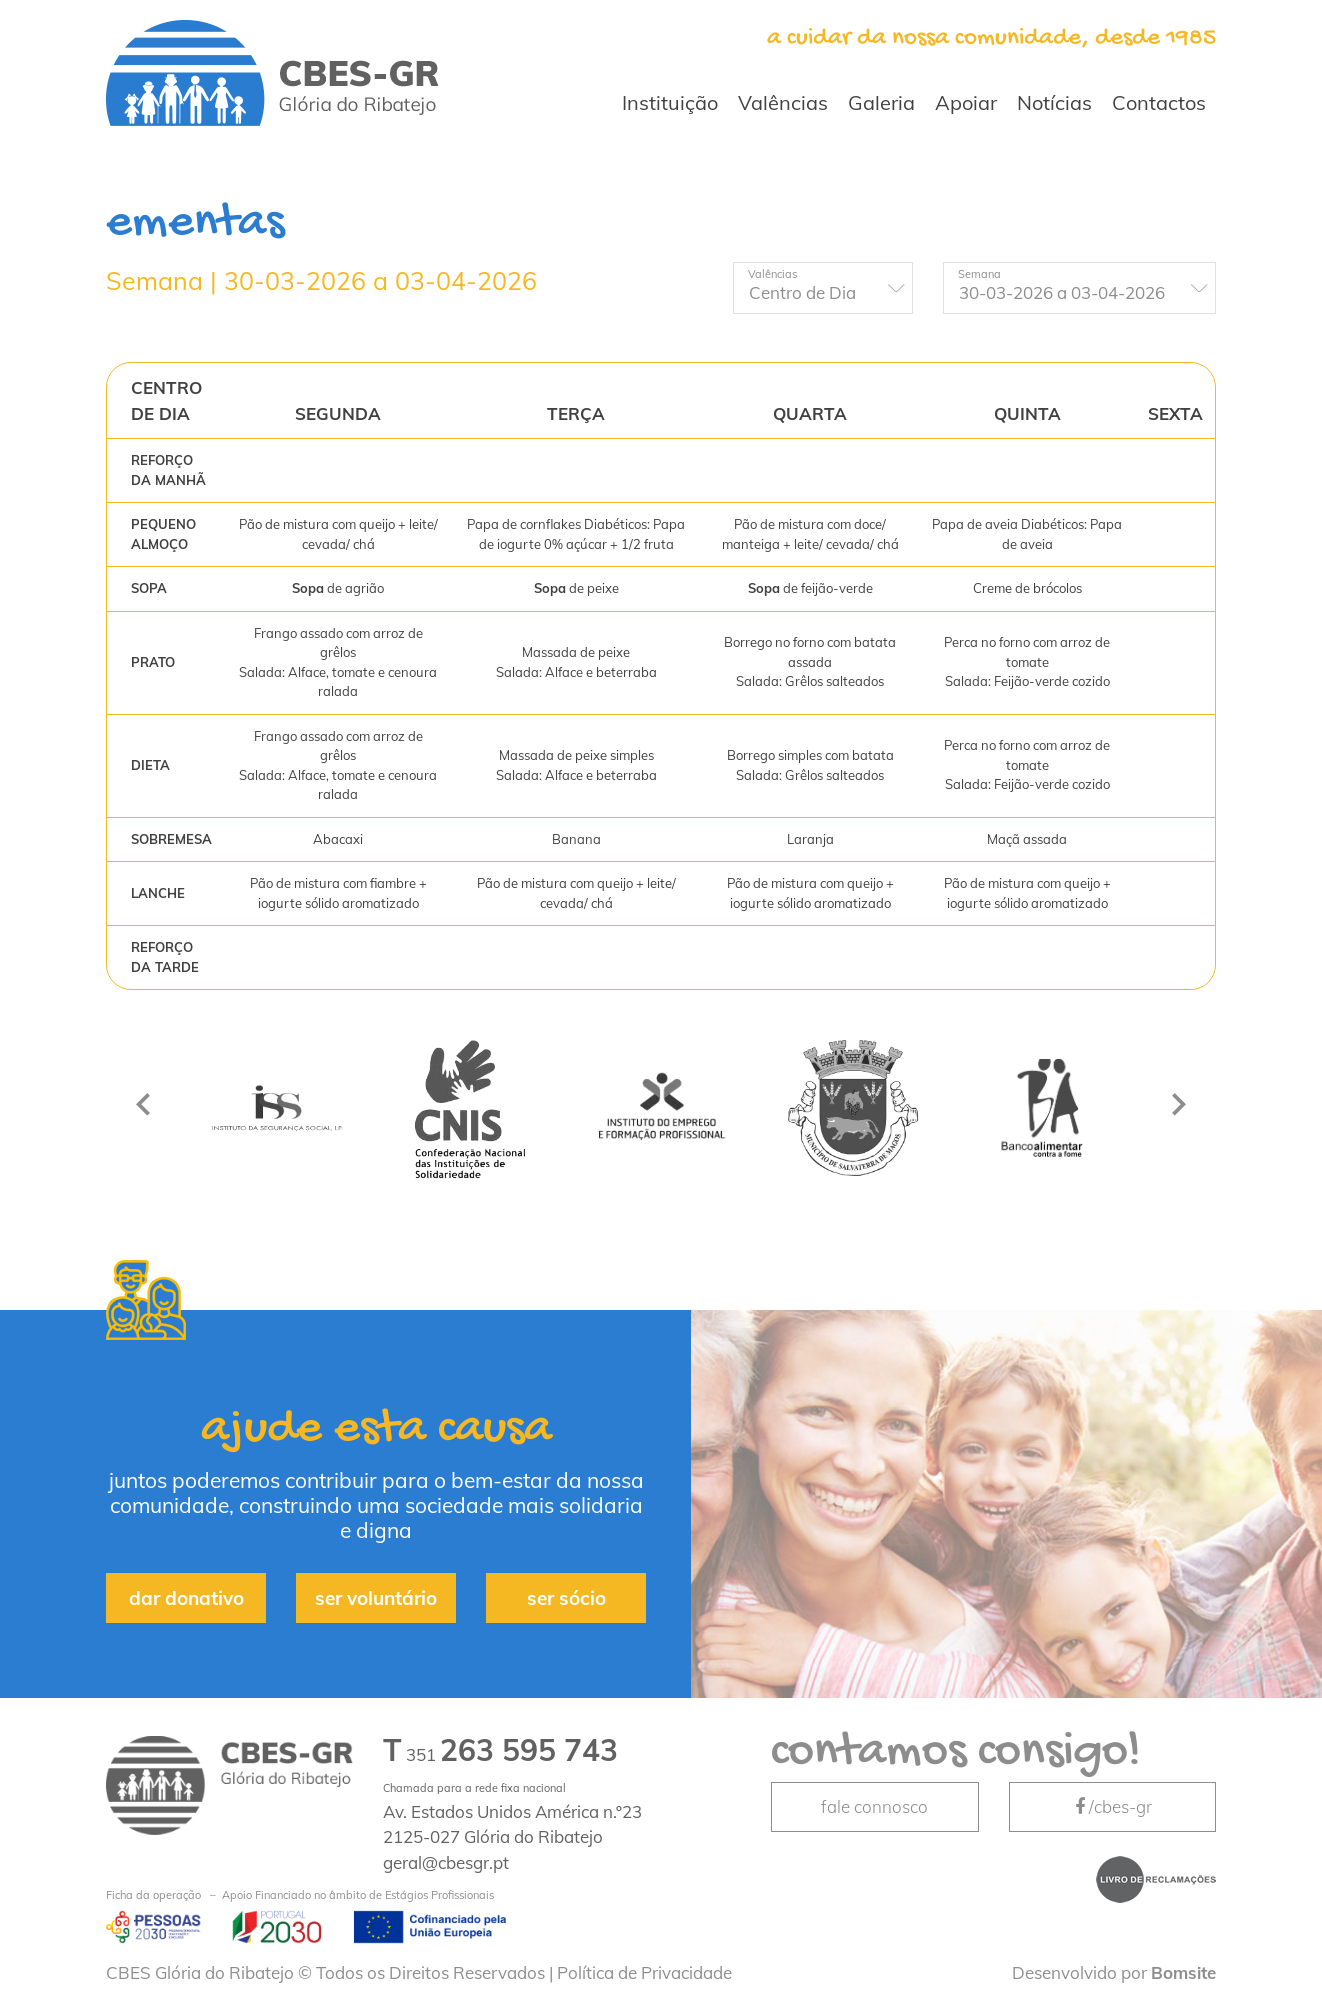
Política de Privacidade (644, 1972)
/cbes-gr (1112, 1806)
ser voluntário (376, 1598)
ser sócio (566, 1598)
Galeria (881, 102)
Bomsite (1183, 1972)
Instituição (670, 102)
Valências (783, 102)
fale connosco (874, 1806)
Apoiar (966, 102)
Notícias (1054, 102)
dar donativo (186, 1598)
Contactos (1159, 102)
